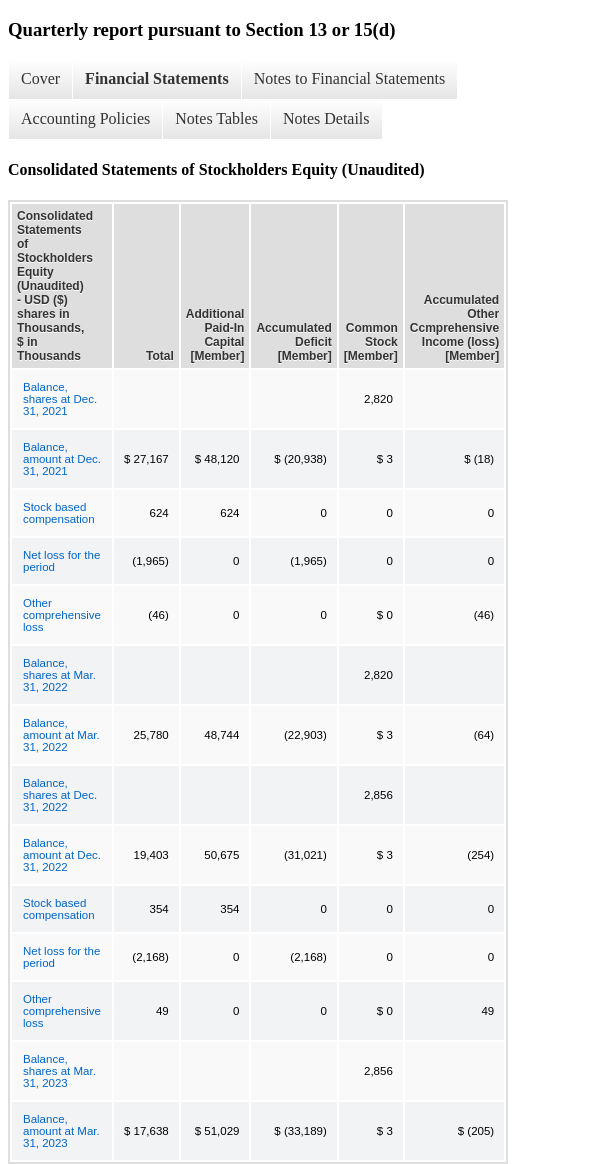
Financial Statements (157, 78)
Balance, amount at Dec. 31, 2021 (62, 459)
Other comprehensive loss (62, 615)
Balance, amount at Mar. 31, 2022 (61, 735)
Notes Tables (216, 118)
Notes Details (326, 118)
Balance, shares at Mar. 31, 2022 (59, 675)
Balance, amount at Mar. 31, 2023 (61, 1131)
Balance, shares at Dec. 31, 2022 (60, 795)
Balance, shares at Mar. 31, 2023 (59, 1071)
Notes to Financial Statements (350, 78)
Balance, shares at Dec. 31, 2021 (60, 399)
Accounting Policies (85, 118)
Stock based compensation (59, 513)
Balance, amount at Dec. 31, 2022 (62, 855)
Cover (40, 78)
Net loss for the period (61, 561)
